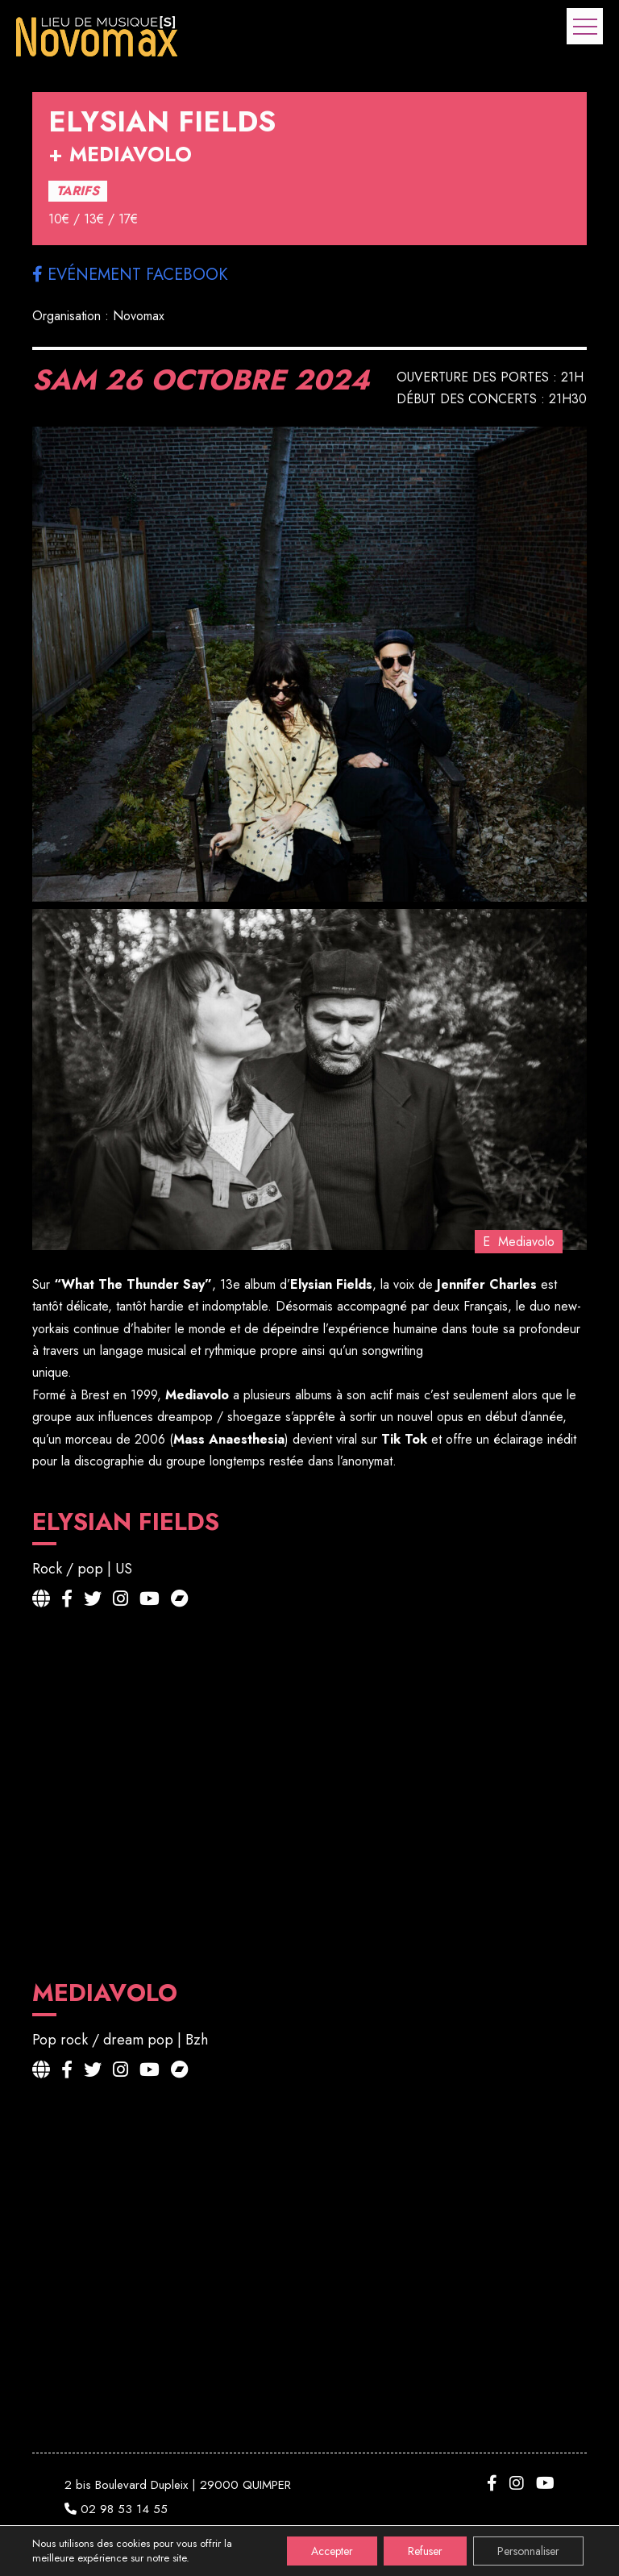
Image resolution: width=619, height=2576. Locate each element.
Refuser (425, 2551)
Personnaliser (528, 2551)
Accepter (332, 2551)
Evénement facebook (130, 274)
